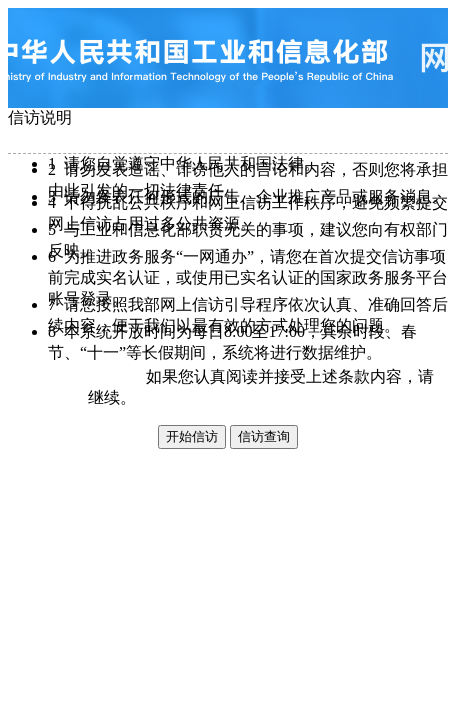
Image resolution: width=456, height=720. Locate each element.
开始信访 (192, 436)
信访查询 (264, 436)
